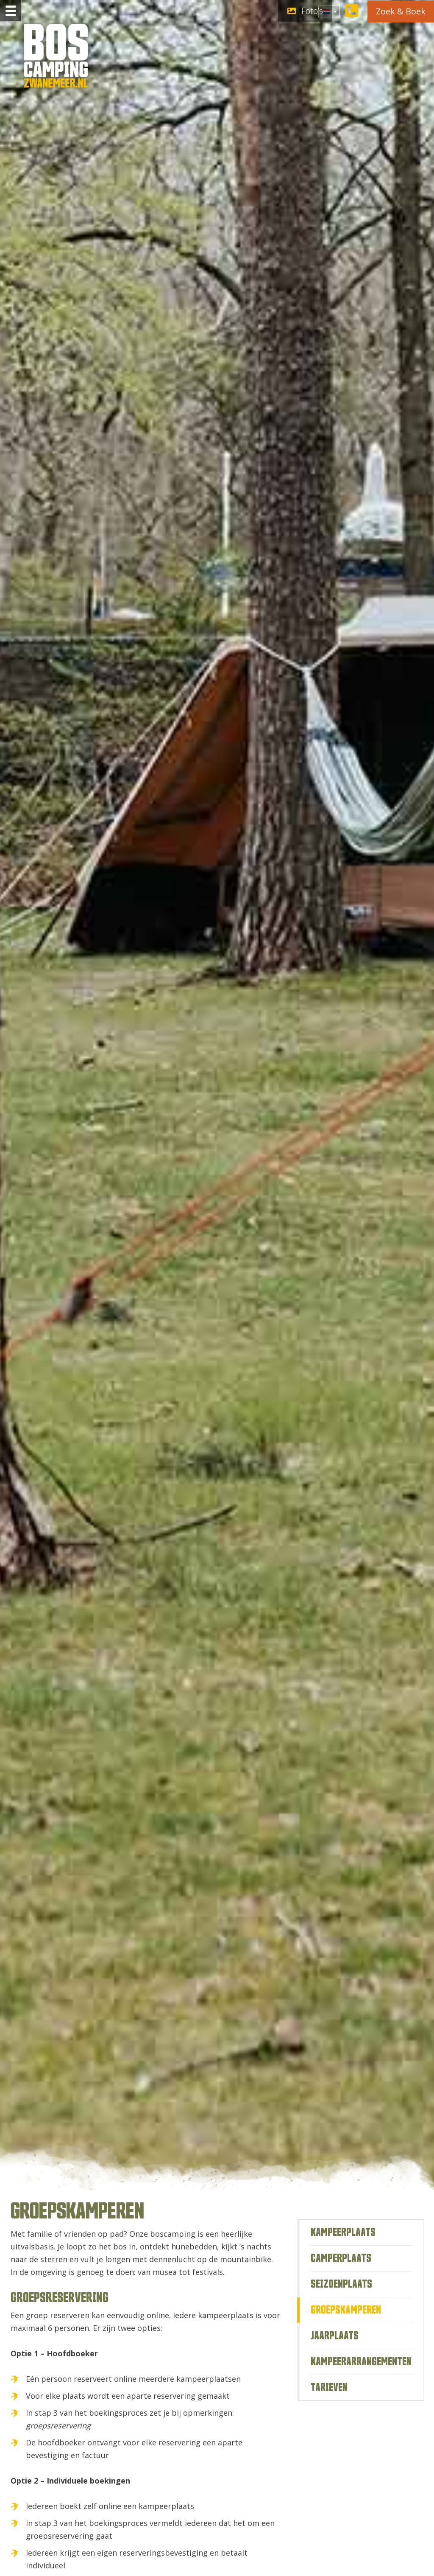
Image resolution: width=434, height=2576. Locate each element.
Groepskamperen (346, 2310)
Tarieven (329, 2387)
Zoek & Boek (401, 11)
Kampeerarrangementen (361, 2361)
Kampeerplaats (343, 2232)
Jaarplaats (335, 2335)
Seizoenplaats (341, 2284)
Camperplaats (341, 2258)
